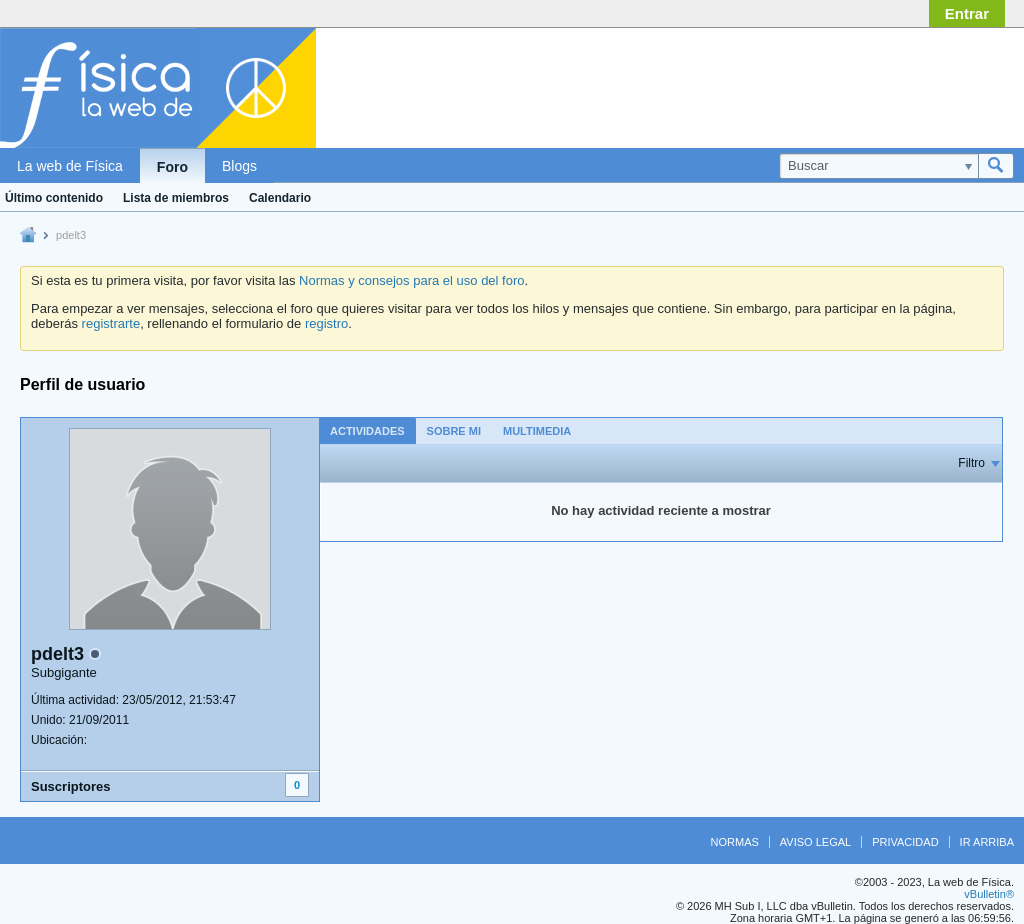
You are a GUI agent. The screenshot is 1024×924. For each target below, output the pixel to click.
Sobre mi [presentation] (454, 431)
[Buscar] (878, 166)
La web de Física (70, 166)
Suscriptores (70, 786)
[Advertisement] (854, 83)
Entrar (967, 13)
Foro (172, 167)
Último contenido (54, 198)
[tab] (367, 430)
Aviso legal (815, 842)
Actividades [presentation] (367, 431)
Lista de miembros (176, 198)
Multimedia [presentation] (537, 431)
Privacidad (905, 842)
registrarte (111, 323)
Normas (735, 842)
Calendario (280, 198)
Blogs (239, 166)
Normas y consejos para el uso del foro (411, 280)
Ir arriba (987, 842)
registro (326, 323)
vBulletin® (989, 894)
